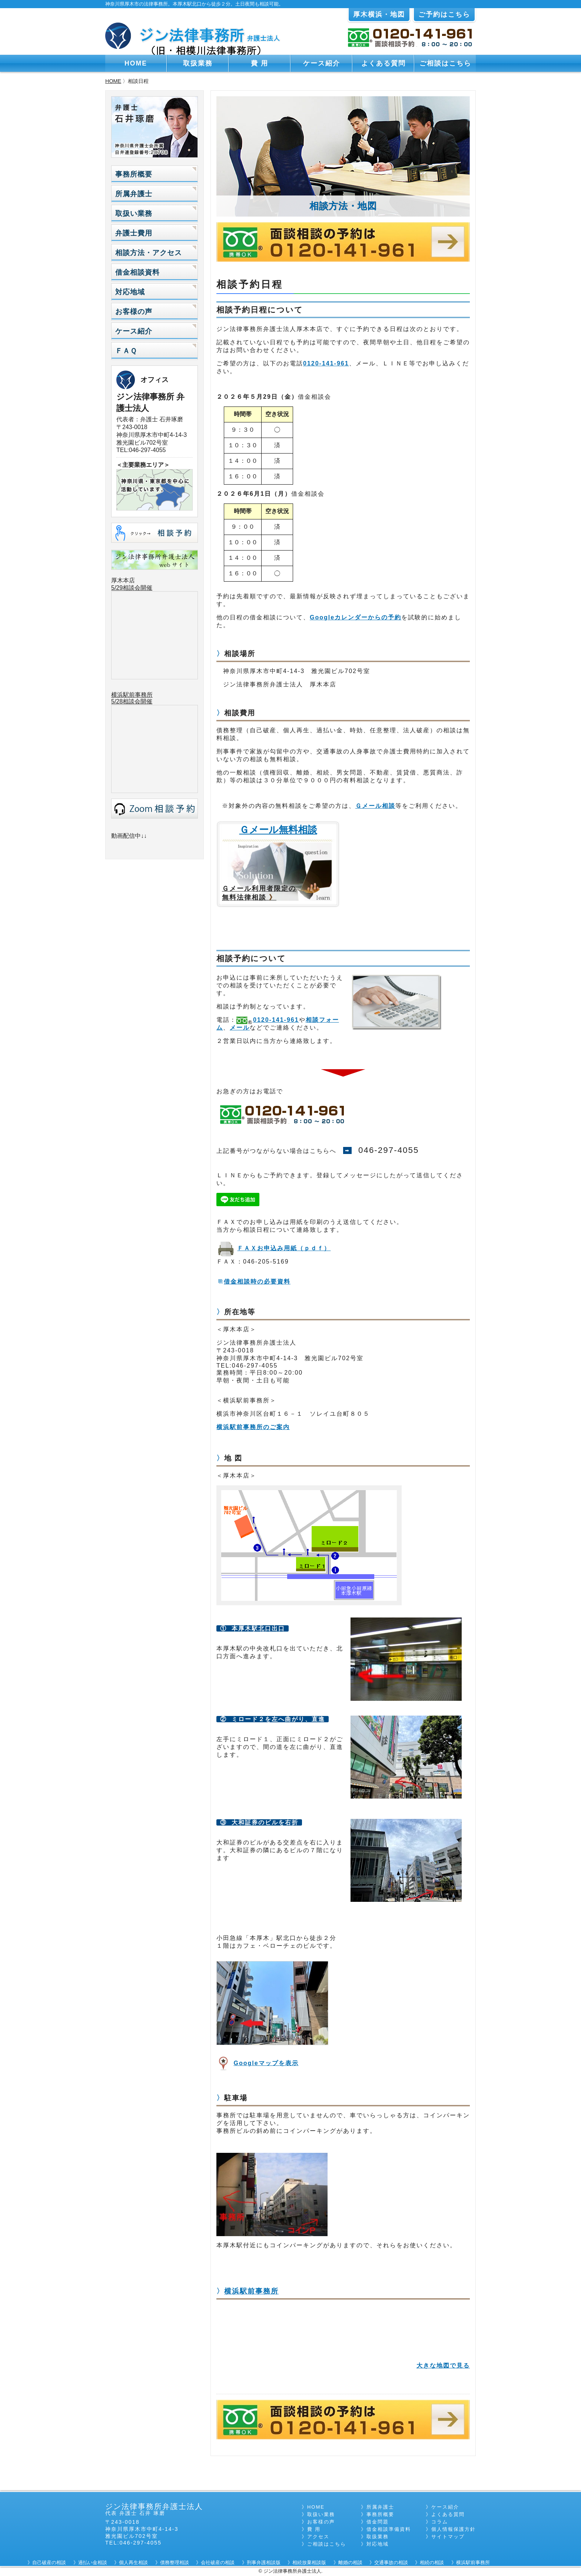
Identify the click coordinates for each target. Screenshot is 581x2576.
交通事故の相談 (391, 2562)
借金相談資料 (137, 272)
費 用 (259, 63)
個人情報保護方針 (453, 2529)
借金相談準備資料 (388, 2529)
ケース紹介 (321, 63)
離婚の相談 (350, 2562)
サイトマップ (448, 2536)
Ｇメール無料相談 (278, 829)
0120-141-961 (326, 363)
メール (240, 1027)
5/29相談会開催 (131, 588)
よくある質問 (383, 63)
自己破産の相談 (49, 2562)
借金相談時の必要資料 (257, 1281)
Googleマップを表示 (265, 2063)
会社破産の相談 (218, 2562)
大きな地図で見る (443, 2365)
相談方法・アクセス (148, 253)
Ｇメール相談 (375, 806)
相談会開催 (137, 701)
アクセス (318, 2536)
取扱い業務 (133, 213)
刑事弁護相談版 (263, 2562)
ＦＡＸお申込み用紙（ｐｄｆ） (284, 1248)
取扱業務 (198, 63)
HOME (135, 63)
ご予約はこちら (444, 14)
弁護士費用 (133, 233)
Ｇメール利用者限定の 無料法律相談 (259, 893)
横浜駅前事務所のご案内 (253, 1427)
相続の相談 (432, 2562)
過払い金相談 (92, 2562)
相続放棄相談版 (309, 2562)
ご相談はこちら (445, 63)
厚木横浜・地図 (379, 14)
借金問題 (377, 2522)
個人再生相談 (133, 2562)
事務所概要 (133, 174)
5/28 (117, 701)
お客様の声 (133, 311)
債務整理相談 (174, 2562)
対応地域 (130, 292)
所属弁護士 (133, 194)
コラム (439, 2522)
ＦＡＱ (126, 351)
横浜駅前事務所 (251, 2291)
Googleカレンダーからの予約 (355, 617)
